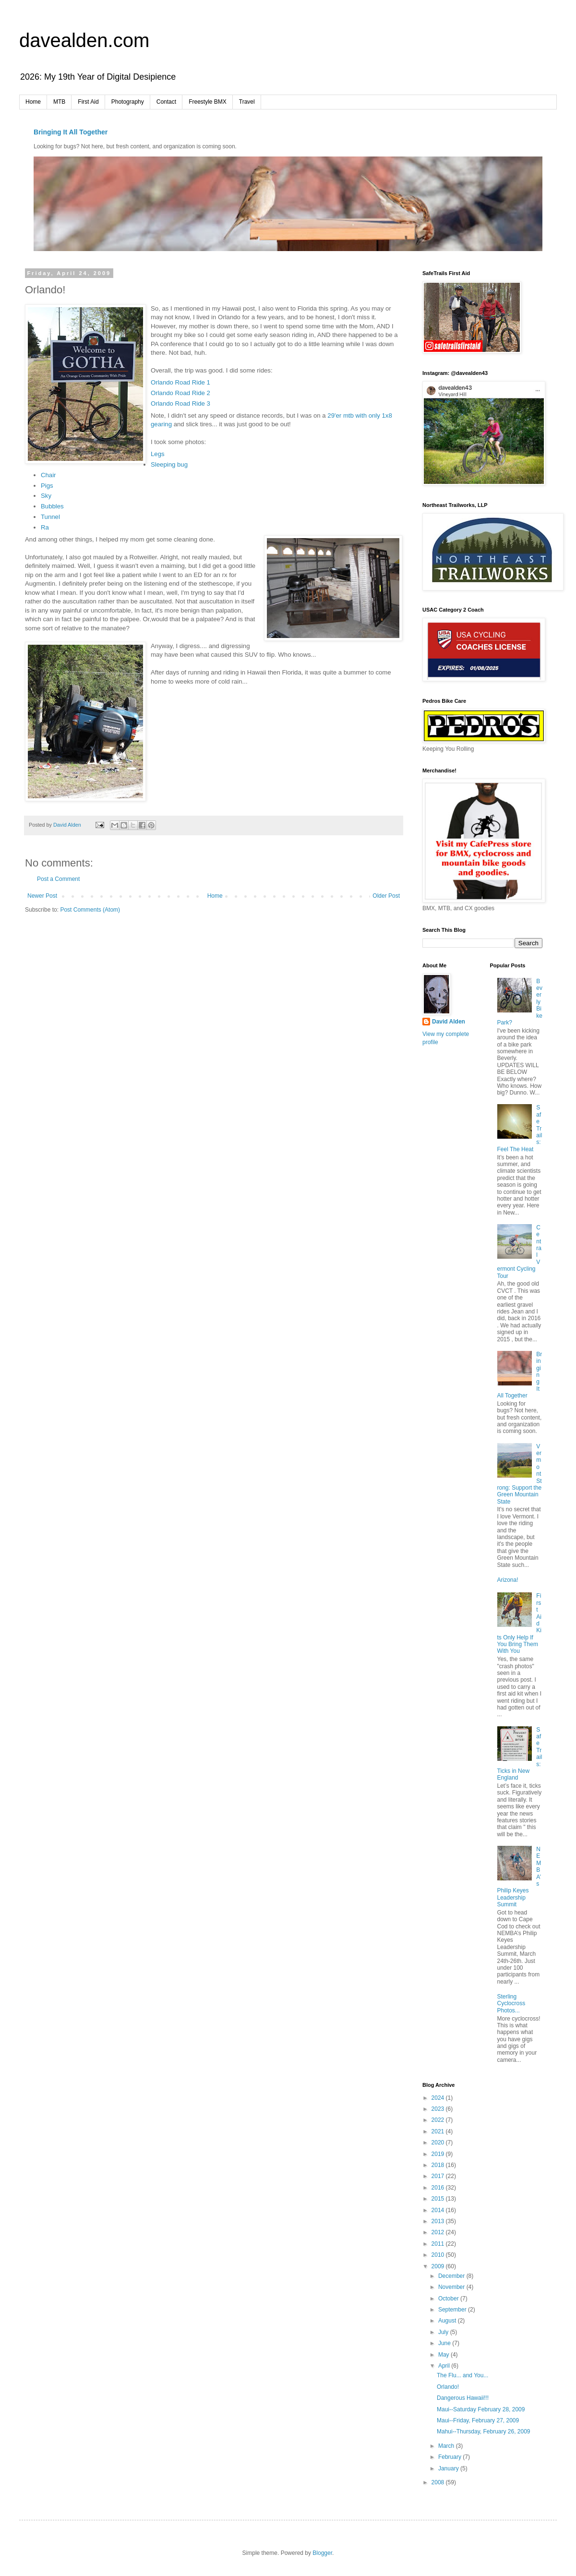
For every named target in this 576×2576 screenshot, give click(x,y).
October (449, 2298)
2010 (439, 2254)
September (453, 2309)
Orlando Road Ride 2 (180, 393)
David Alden (448, 1021)
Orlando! (448, 2386)
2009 (439, 2266)
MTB (59, 101)
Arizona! (507, 1580)
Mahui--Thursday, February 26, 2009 (483, 2431)
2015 (439, 2198)
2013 (439, 2221)
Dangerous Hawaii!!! (463, 2398)
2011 (439, 2243)
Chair (48, 475)
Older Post (386, 895)
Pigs (47, 485)
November (452, 2287)
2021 (439, 2131)
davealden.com (84, 40)
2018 (439, 2165)
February (450, 2457)
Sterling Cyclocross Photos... (511, 2003)
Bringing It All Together (71, 132)
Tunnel (50, 516)
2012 (439, 2232)
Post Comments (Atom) (90, 909)
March (447, 2446)
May (444, 2354)
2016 (439, 2187)
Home (33, 101)
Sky (46, 495)
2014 (439, 2210)
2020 (439, 2142)
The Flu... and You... (462, 2375)
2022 (439, 2120)
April (444, 2365)
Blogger (322, 2553)
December (452, 2276)
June (445, 2343)
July (444, 2332)
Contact (166, 101)
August (448, 2320)
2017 (439, 2176)
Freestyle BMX (208, 101)
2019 (439, 2154)
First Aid (88, 101)
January (449, 2468)
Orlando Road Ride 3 (180, 403)
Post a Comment (58, 879)
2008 (439, 2482)
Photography (127, 101)
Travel (247, 101)
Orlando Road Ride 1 (180, 382)
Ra (45, 527)
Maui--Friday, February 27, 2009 (478, 2420)
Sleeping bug (169, 464)
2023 (439, 2109)
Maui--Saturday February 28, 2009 (481, 2409)
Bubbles (52, 506)
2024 (439, 2098)
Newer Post (42, 895)
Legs (158, 453)
